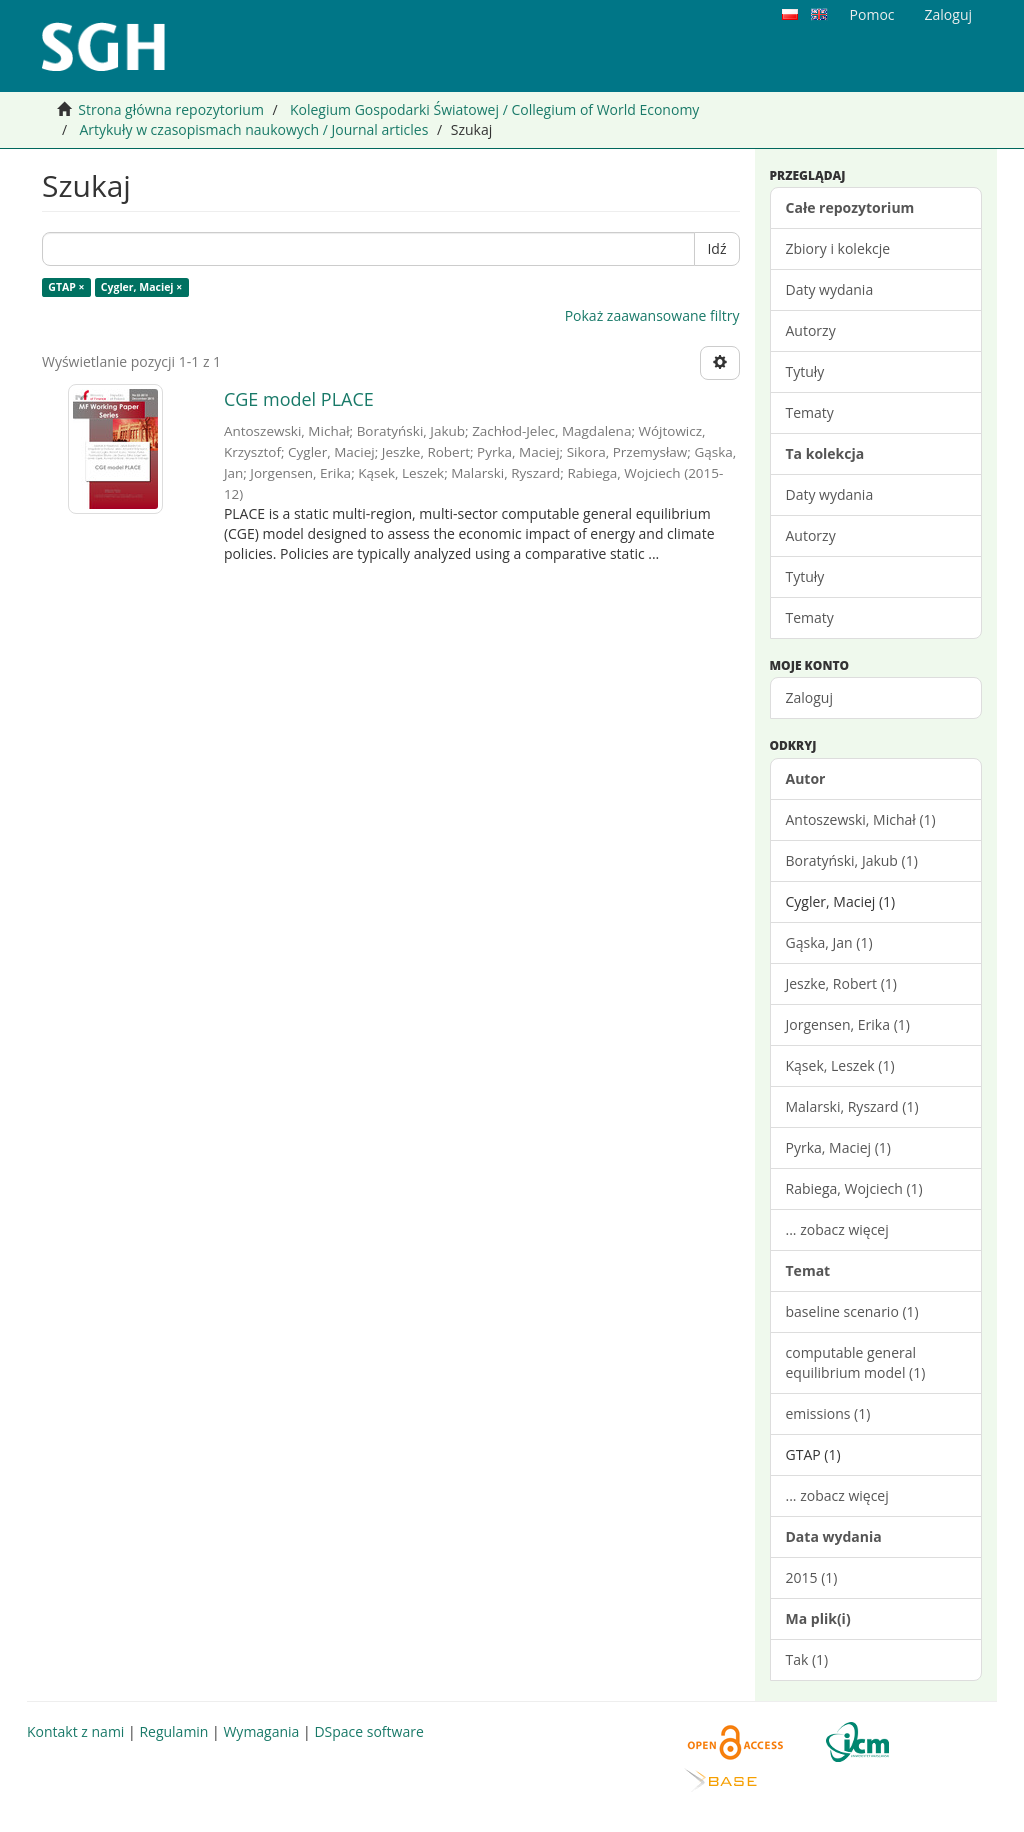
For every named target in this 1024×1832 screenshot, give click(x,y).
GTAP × (66, 287)
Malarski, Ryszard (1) (852, 1106)
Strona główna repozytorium (171, 109)
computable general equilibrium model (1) (856, 1362)
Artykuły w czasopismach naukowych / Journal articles (253, 129)
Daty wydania (830, 289)
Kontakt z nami (75, 1731)
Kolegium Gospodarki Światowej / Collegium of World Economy (494, 109)
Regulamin (173, 1731)
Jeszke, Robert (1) (841, 983)
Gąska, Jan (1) (829, 942)
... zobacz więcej (837, 1229)
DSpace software (368, 1731)
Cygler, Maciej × (141, 287)
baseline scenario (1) (852, 1311)
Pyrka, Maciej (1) (838, 1147)
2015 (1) (812, 1577)
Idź (716, 248)
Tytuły (805, 371)
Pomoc (872, 14)
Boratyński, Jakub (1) (852, 860)
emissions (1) (828, 1413)
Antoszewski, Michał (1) (861, 819)
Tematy (810, 412)
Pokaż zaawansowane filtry (652, 315)
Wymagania (261, 1731)
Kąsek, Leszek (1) (840, 1065)
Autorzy (811, 330)
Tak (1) (807, 1659)
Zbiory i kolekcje (838, 248)
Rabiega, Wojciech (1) (854, 1188)
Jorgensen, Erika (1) (848, 1024)
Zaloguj (809, 697)
